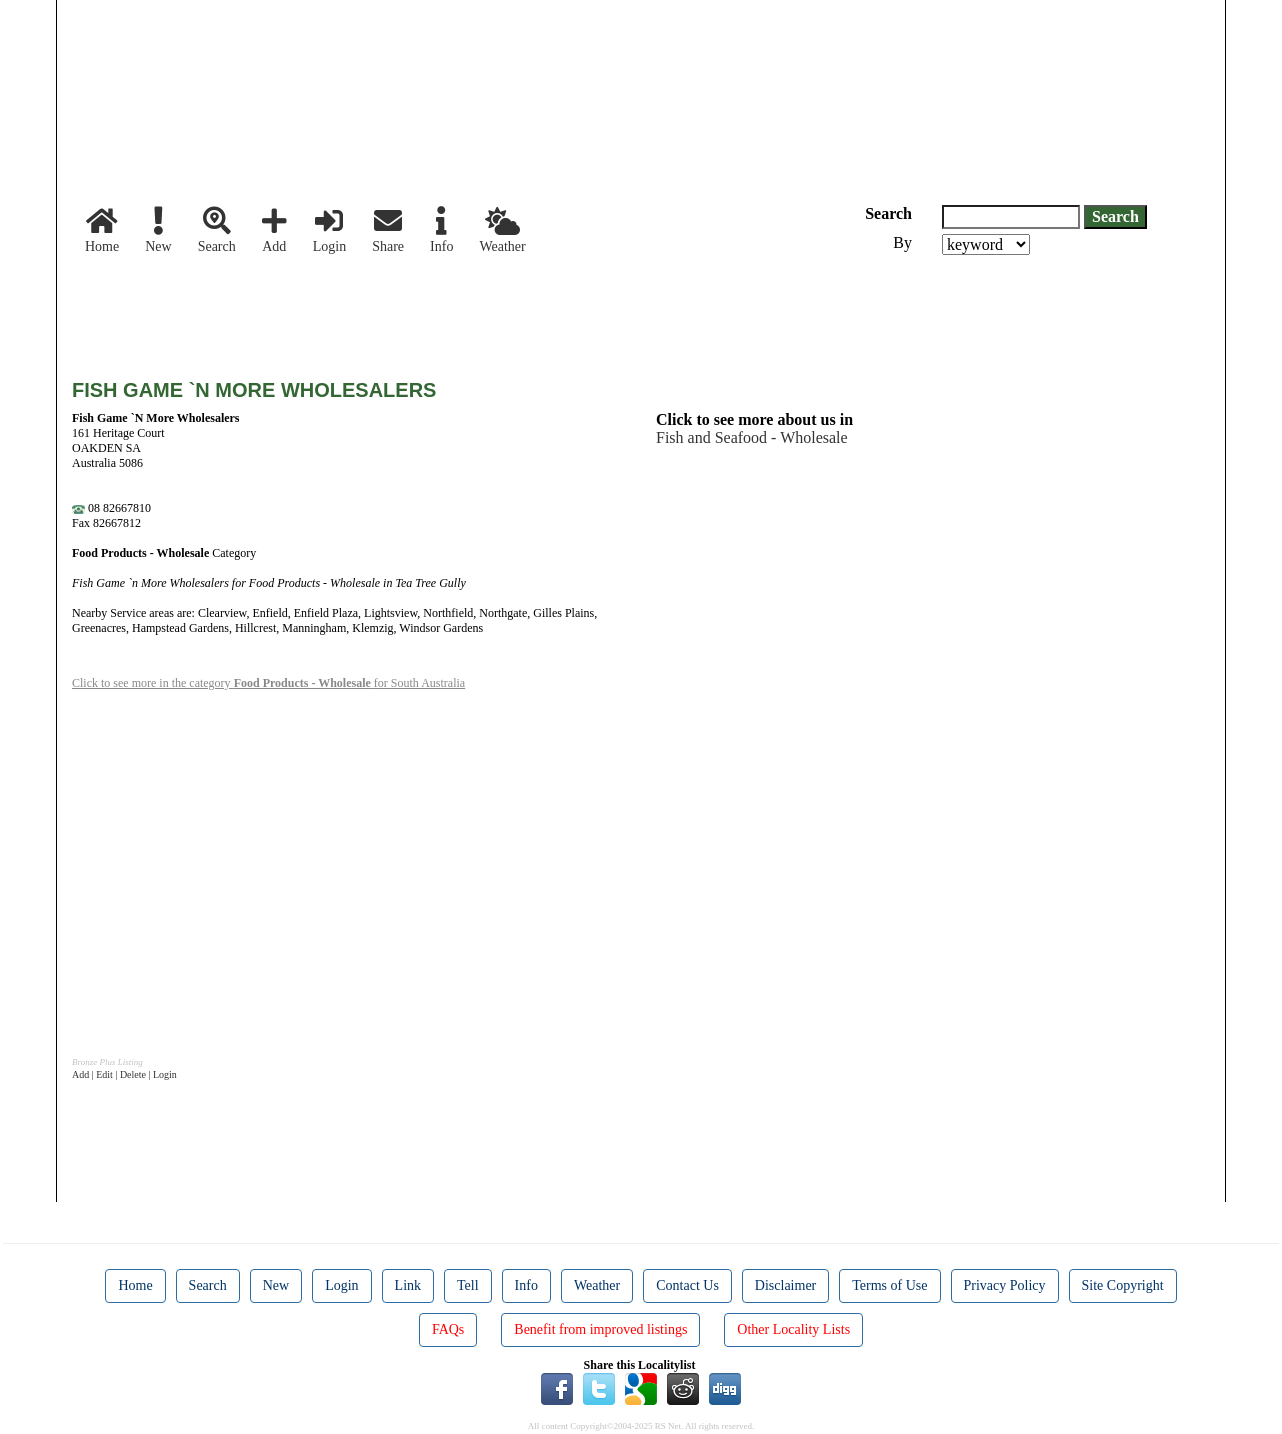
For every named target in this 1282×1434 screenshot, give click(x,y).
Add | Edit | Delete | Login (124, 1074)
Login (329, 230)
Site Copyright (1123, 1285)
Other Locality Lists (793, 1329)
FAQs (448, 1329)
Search (217, 230)
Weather (502, 230)
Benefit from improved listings (600, 1329)
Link (408, 1285)
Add (274, 230)
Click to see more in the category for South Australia (268, 683)
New (158, 230)
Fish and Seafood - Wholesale (752, 437)
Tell (468, 1285)
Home (102, 230)
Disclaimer (785, 1285)
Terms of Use (889, 1285)
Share (388, 230)
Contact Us (687, 1285)
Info (441, 230)
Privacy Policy (1005, 1285)
